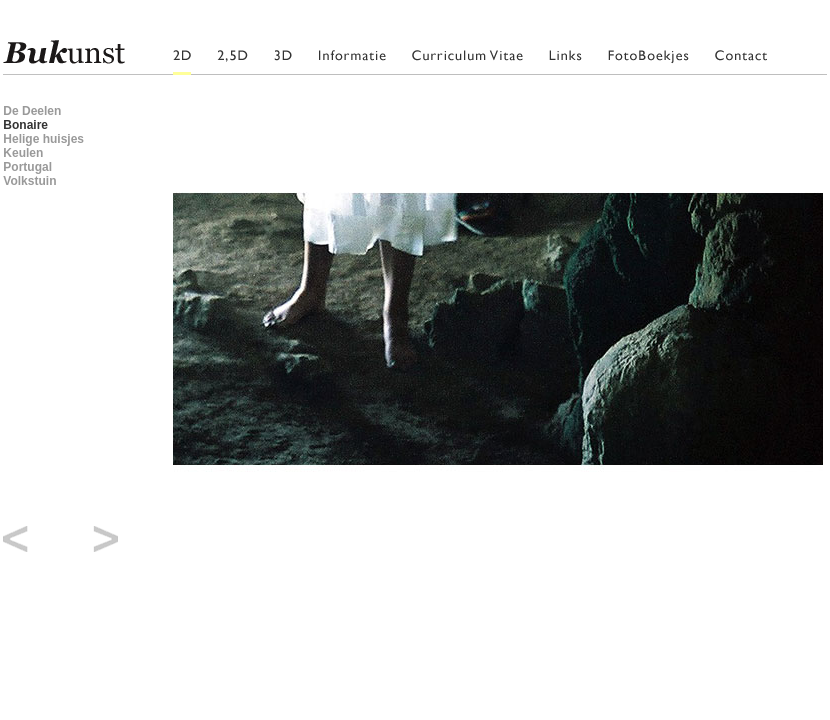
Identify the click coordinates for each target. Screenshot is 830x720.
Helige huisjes (43, 139)
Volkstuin (29, 181)
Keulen (23, 153)
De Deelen (32, 111)
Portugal (27, 167)
